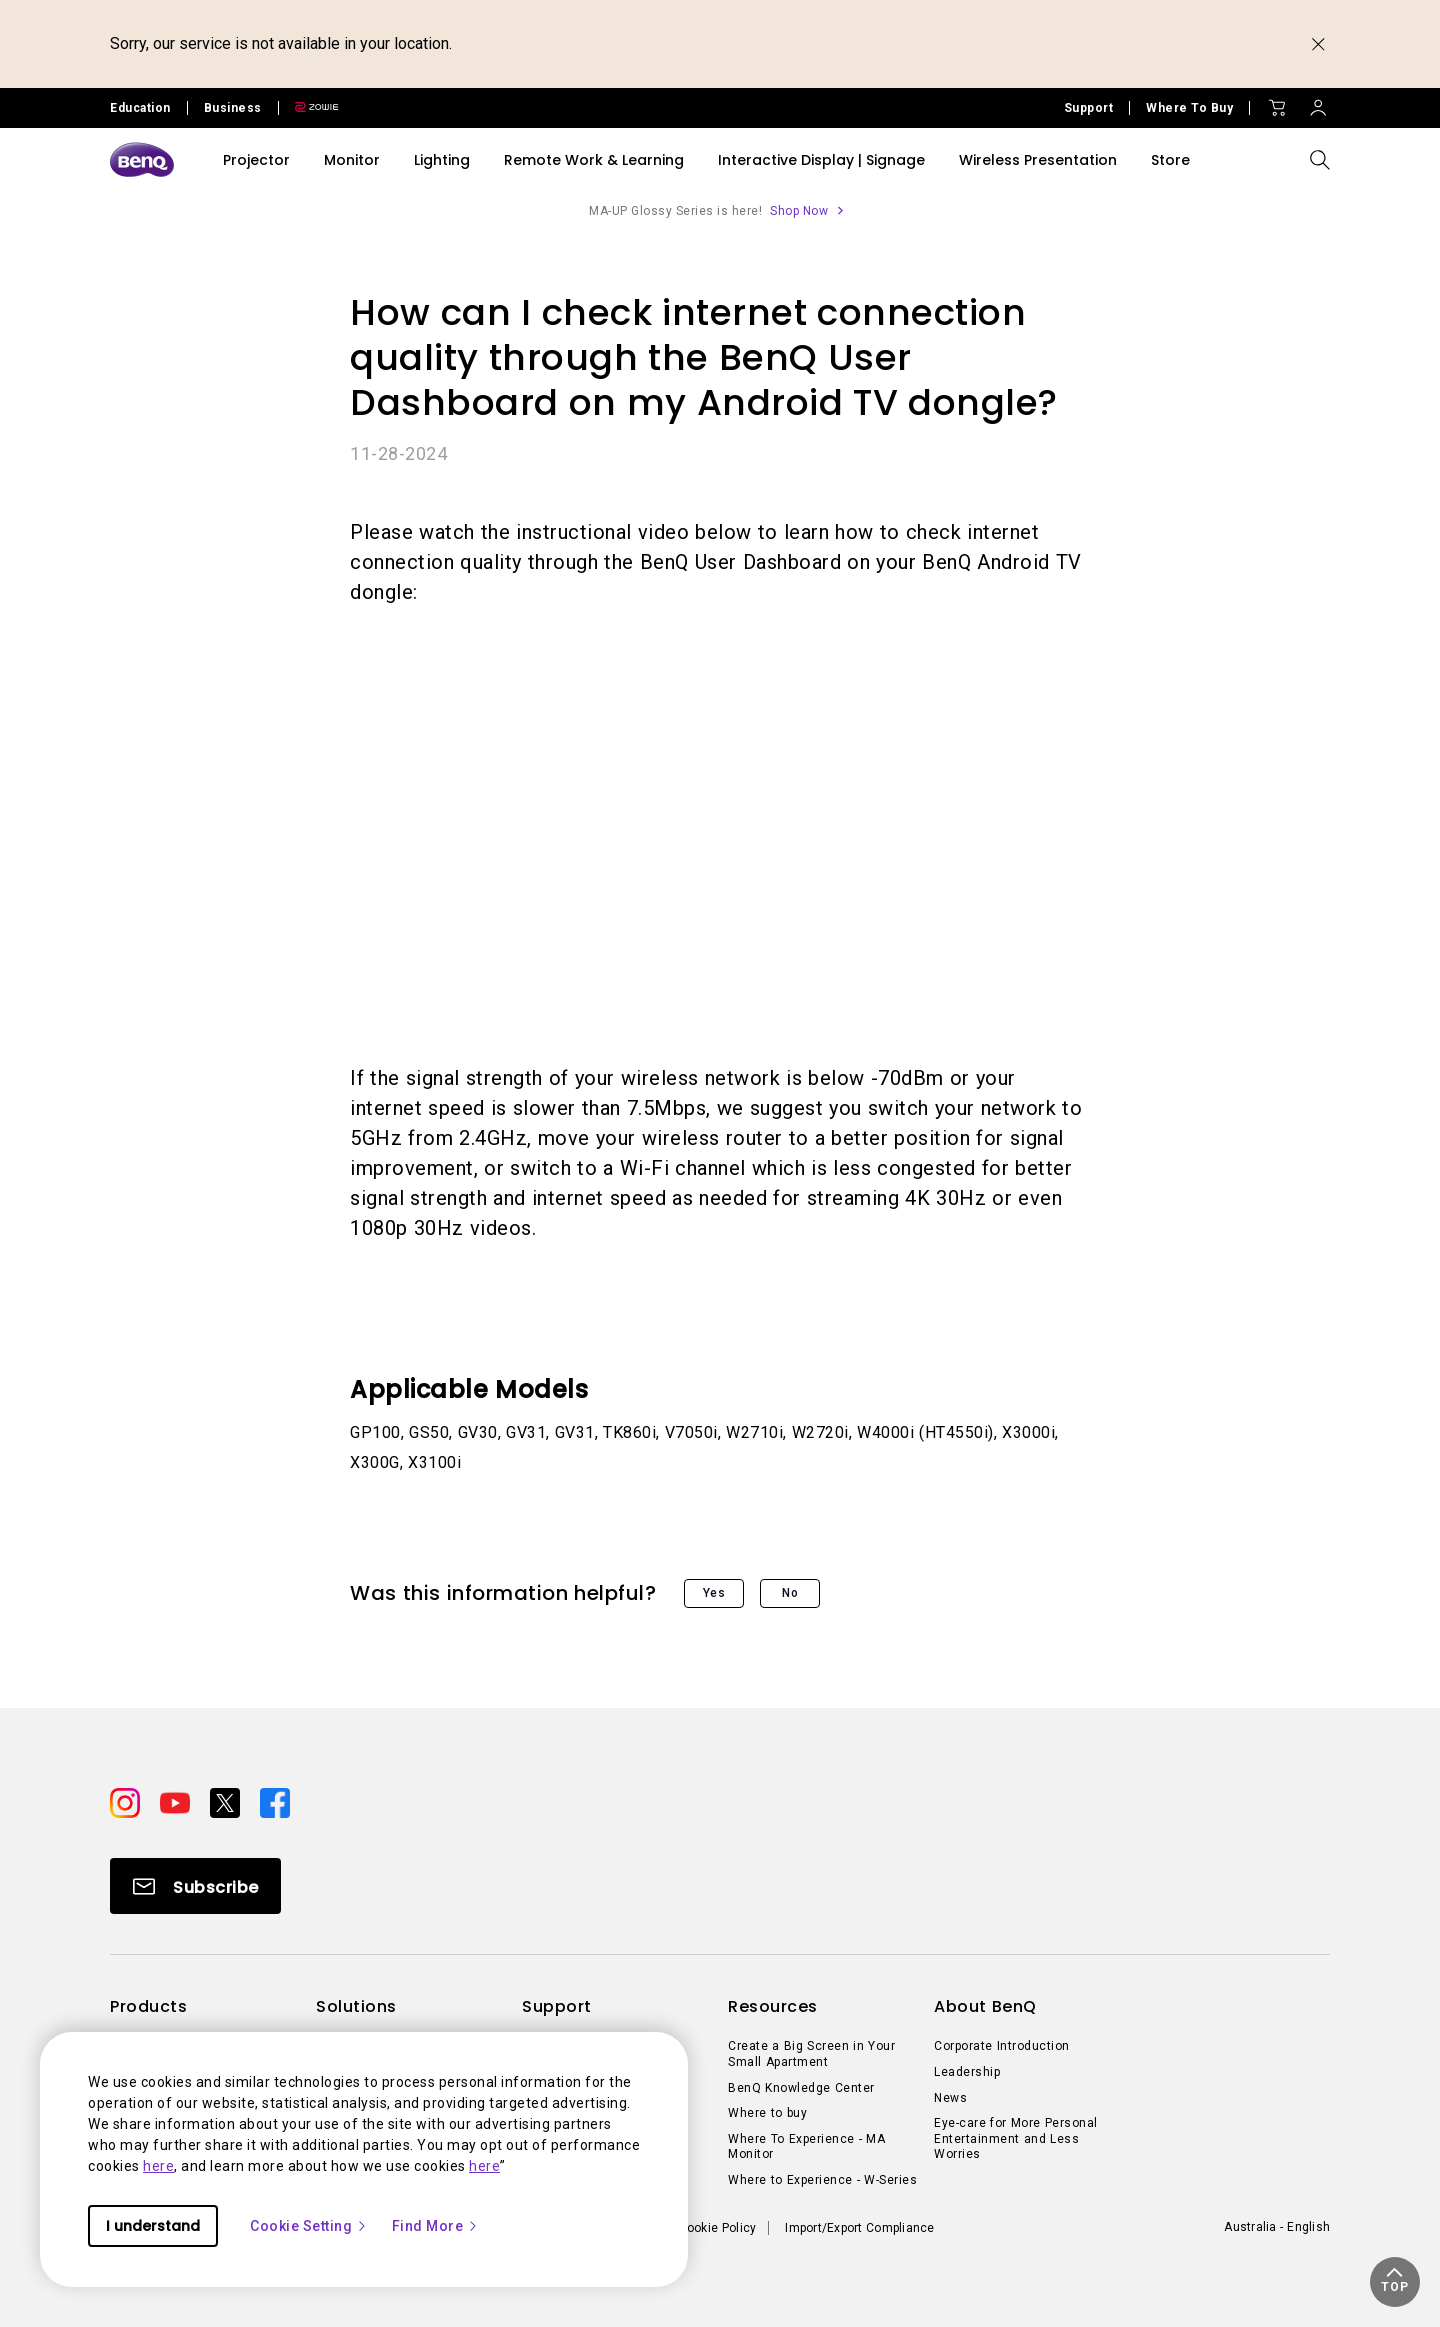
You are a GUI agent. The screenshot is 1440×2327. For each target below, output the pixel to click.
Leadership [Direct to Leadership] (967, 2072)
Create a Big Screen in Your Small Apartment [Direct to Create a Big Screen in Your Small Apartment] (811, 2054)
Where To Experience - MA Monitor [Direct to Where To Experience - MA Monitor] (806, 2147)
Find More (436, 2226)
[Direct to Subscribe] (195, 1886)
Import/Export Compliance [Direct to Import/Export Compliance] (859, 2228)
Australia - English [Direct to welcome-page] (1277, 2227)
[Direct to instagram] (127, 1802)
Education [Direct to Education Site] (140, 108)
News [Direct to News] (950, 2098)
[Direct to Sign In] (1318, 103)
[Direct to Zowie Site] (309, 108)
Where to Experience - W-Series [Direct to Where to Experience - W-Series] (822, 2180)
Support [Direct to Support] (1089, 108)
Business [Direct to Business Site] (233, 108)
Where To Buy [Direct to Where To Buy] (1189, 108)
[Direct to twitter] (227, 1802)
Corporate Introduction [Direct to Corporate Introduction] (1002, 2046)
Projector (256, 160)
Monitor (352, 160)
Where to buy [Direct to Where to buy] (767, 2113)
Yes (714, 1593)
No (790, 1593)
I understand (153, 2226)
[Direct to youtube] (177, 1802)
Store (1170, 160)
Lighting (442, 160)
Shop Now (799, 211)
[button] (1395, 2282)
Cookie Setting (309, 2226)
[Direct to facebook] (275, 1802)
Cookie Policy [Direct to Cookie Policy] (718, 2228)
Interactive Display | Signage (821, 160)
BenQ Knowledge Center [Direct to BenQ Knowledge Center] (801, 2088)
